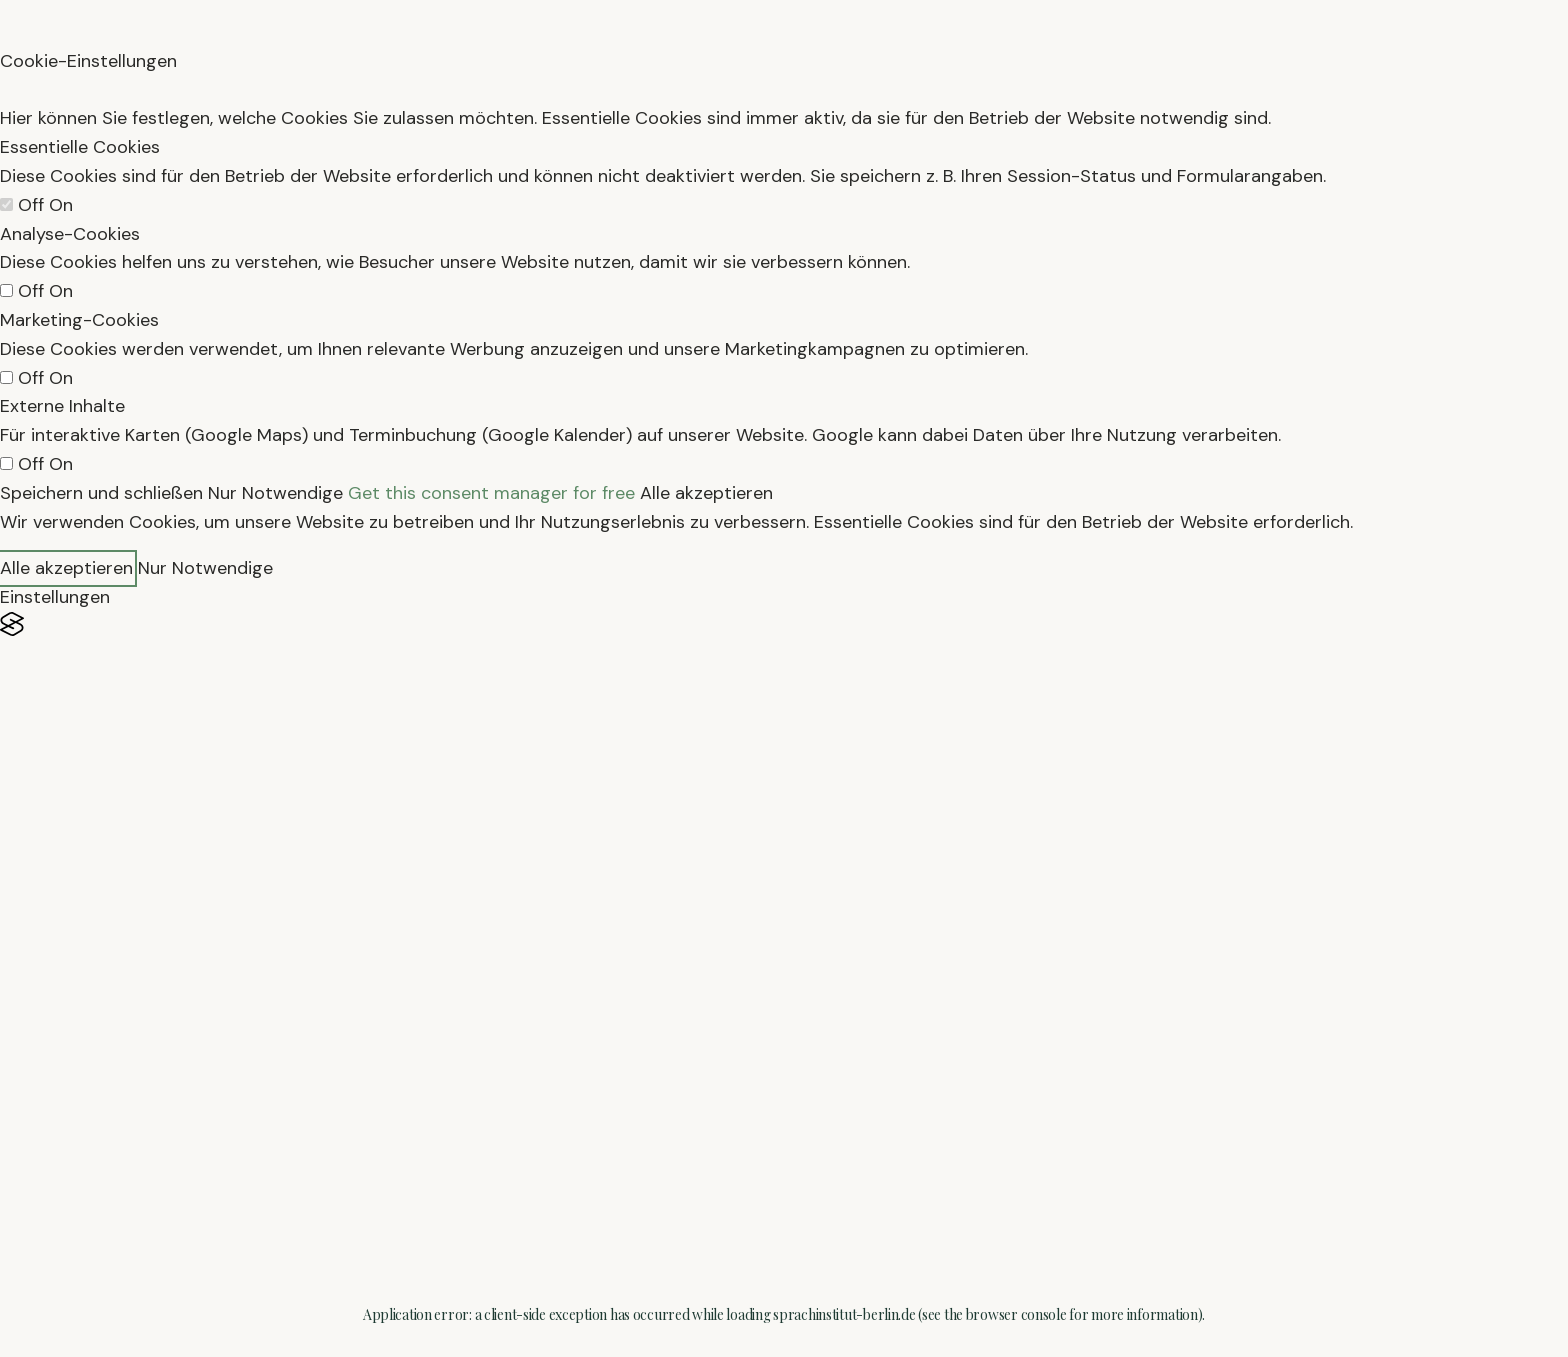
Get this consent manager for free (491, 493)
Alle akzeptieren (706, 493)
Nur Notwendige (275, 493)
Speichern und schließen (101, 493)
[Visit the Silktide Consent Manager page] (784, 624)
